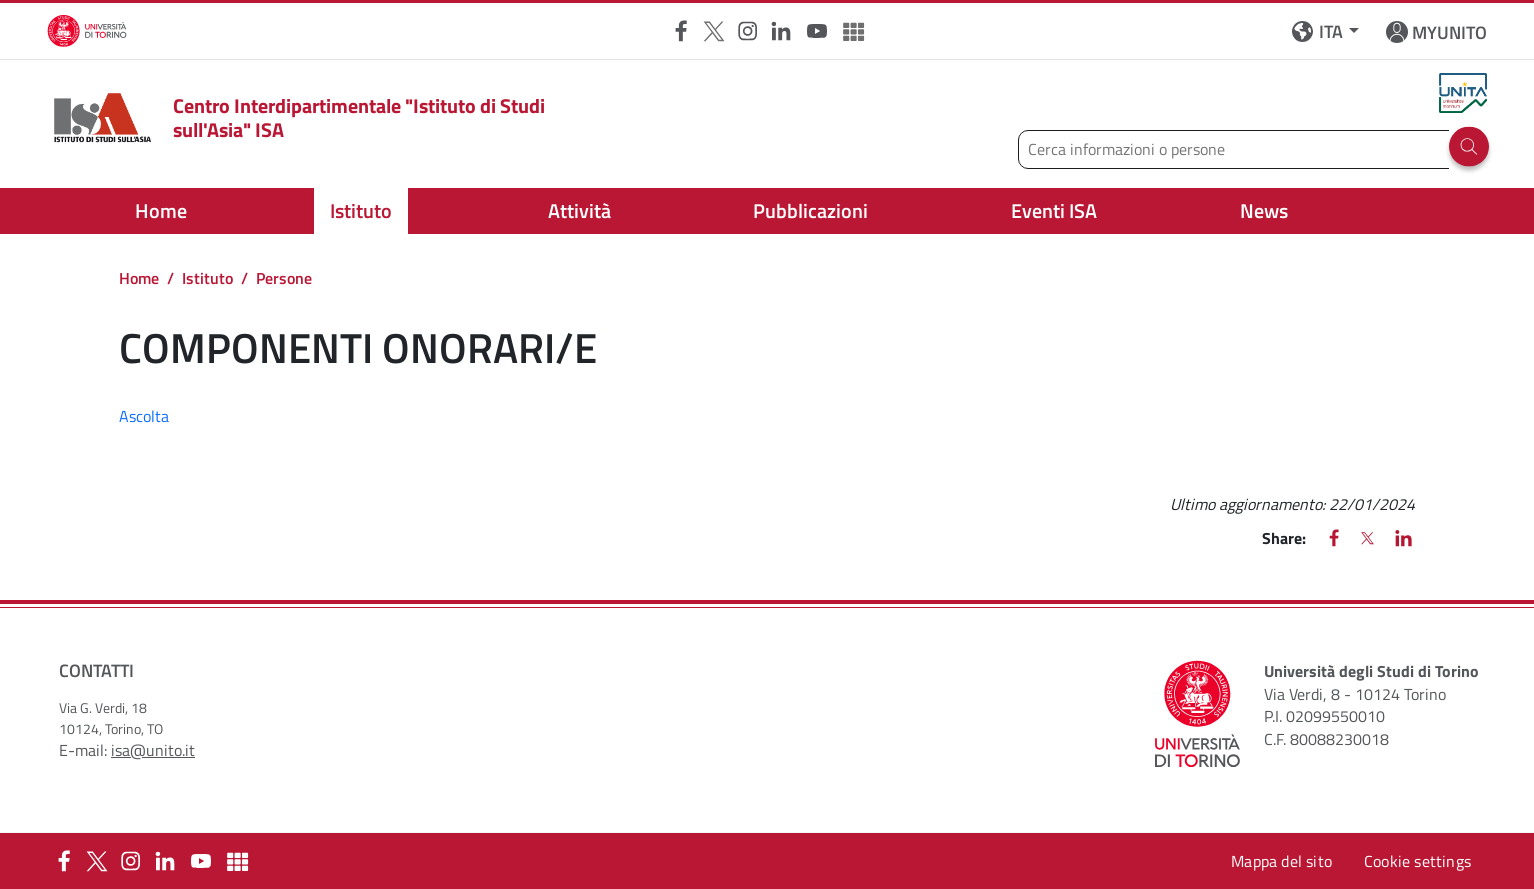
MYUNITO (1449, 32)
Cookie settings (1417, 861)
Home (161, 210)
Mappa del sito (1281, 861)
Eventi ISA (1054, 210)
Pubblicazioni (810, 210)
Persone (284, 278)
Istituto (361, 210)
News (1264, 210)
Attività (579, 210)
